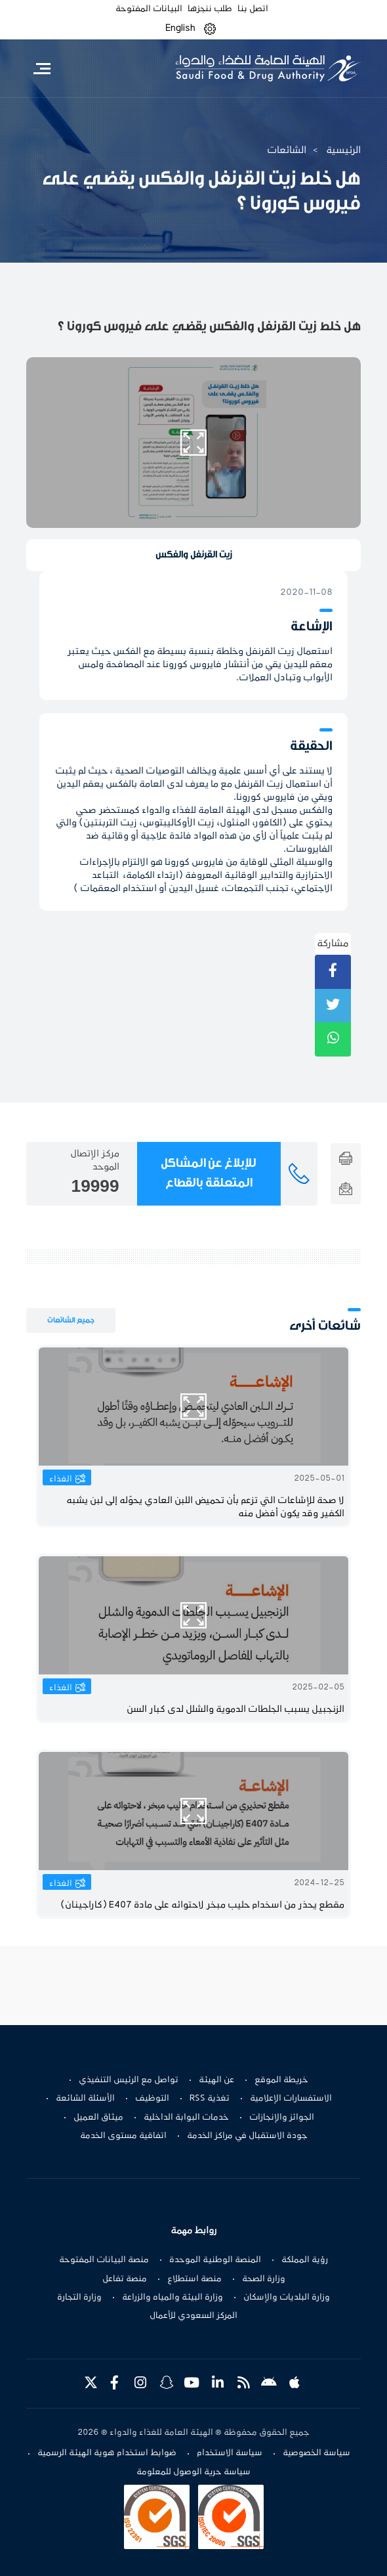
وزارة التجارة (79, 2298)
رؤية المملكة (304, 2260)
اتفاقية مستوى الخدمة (123, 2136)
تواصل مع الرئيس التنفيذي (128, 2080)
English (180, 28)
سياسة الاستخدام (229, 2453)
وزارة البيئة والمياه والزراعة (172, 2298)
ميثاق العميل (98, 2118)
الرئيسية (343, 150)
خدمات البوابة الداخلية (186, 2118)
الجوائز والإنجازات (281, 2118)
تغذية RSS (210, 2099)
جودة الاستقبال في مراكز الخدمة (247, 2136)
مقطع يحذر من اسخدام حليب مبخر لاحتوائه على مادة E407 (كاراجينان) (202, 1905)
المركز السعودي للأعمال (193, 2316)
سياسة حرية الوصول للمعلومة (193, 2472)
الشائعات (286, 150)
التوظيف (152, 2099)
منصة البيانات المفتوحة (104, 2260)
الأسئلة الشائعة (85, 2099)
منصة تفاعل (124, 2279)
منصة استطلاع (194, 2279)
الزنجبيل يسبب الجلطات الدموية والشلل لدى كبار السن (235, 1709)
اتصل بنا (252, 9)
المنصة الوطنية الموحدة (215, 2260)
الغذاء (60, 1479)
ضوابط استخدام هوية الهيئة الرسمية (106, 2453)
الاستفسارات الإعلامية (291, 2099)
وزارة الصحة (263, 2279)
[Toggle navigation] (41, 68)
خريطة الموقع (281, 2080)
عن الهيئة (216, 2080)
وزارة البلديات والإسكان (286, 2298)
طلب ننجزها (210, 9)
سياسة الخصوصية (316, 2453)
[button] (210, 28)
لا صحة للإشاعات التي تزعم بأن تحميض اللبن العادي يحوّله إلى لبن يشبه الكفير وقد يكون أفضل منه (205, 1507)
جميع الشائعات (70, 1320)
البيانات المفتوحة (148, 9)
